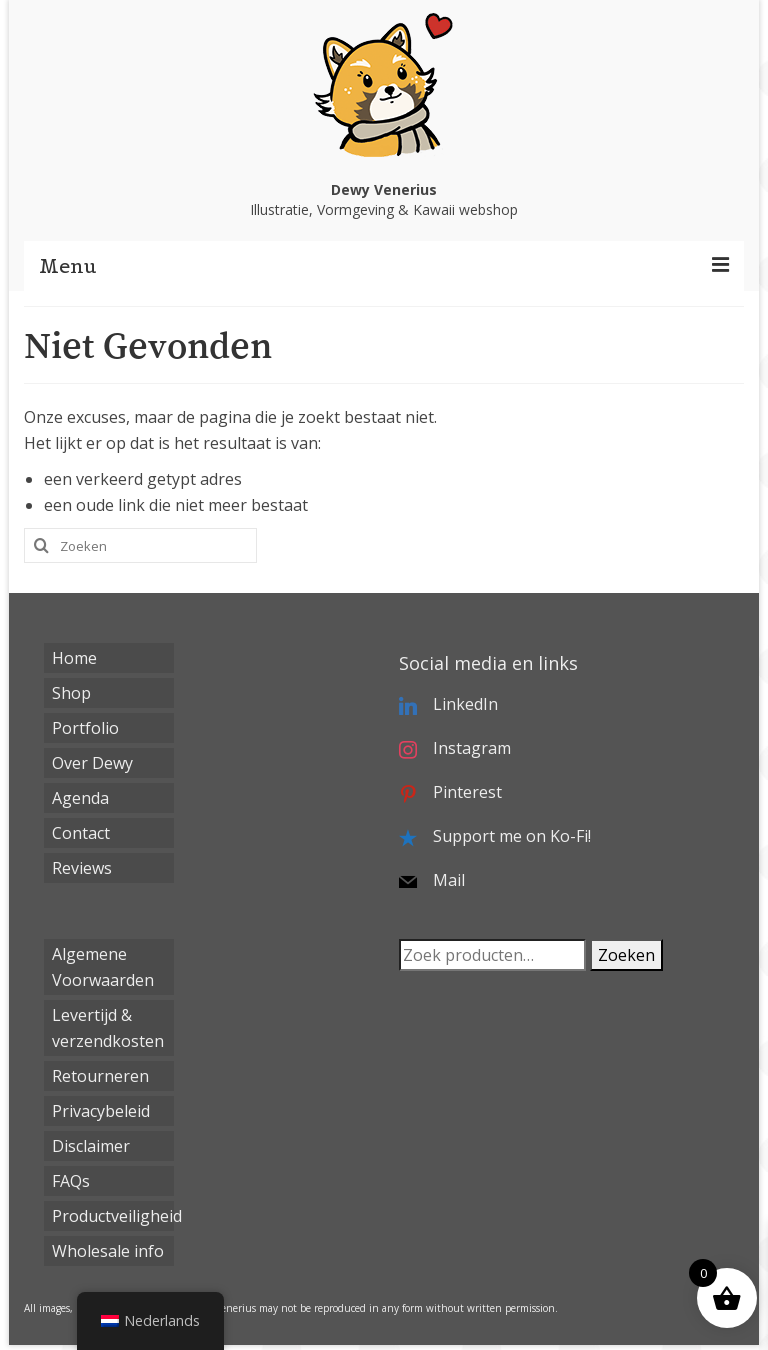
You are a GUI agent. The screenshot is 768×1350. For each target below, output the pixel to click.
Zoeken (626, 955)
